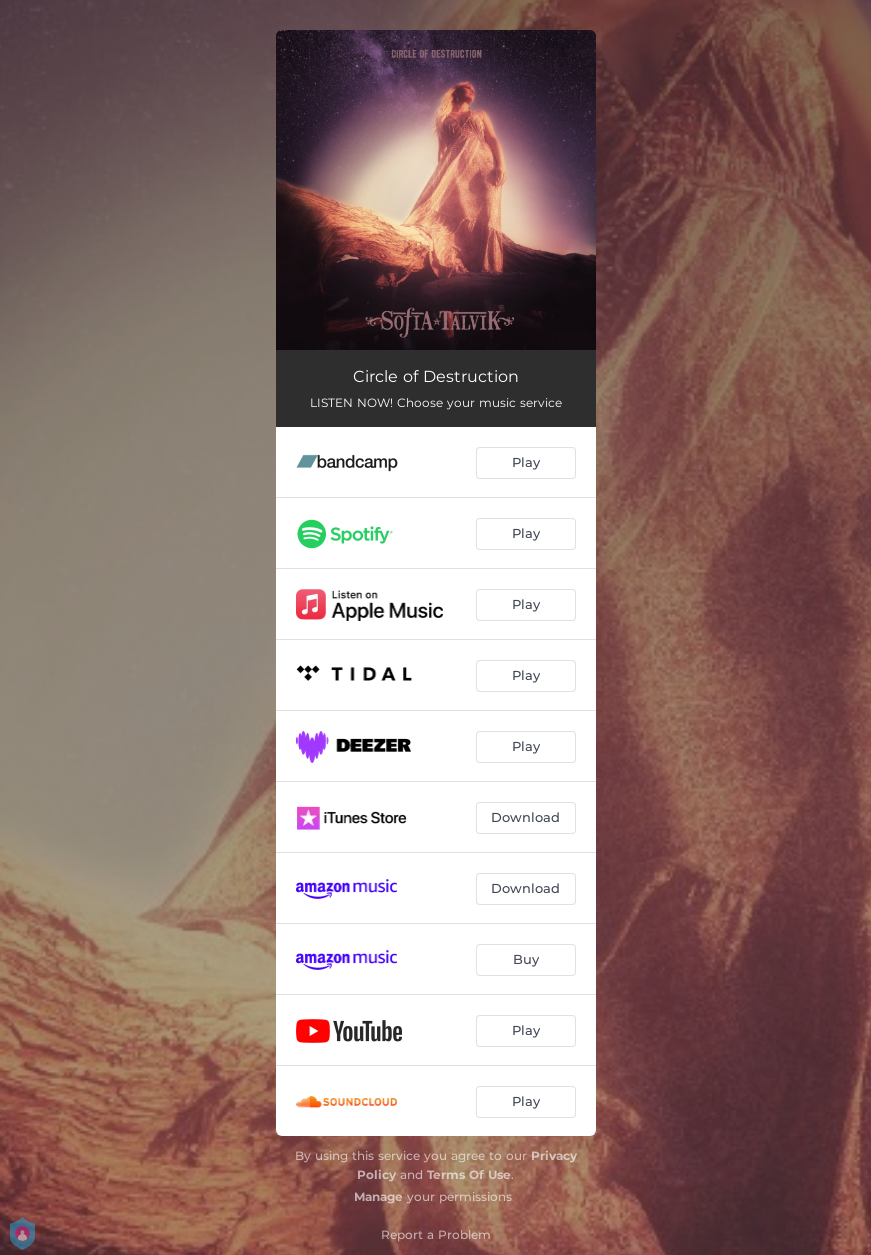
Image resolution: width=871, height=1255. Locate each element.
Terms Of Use (469, 1174)
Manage (378, 1196)
